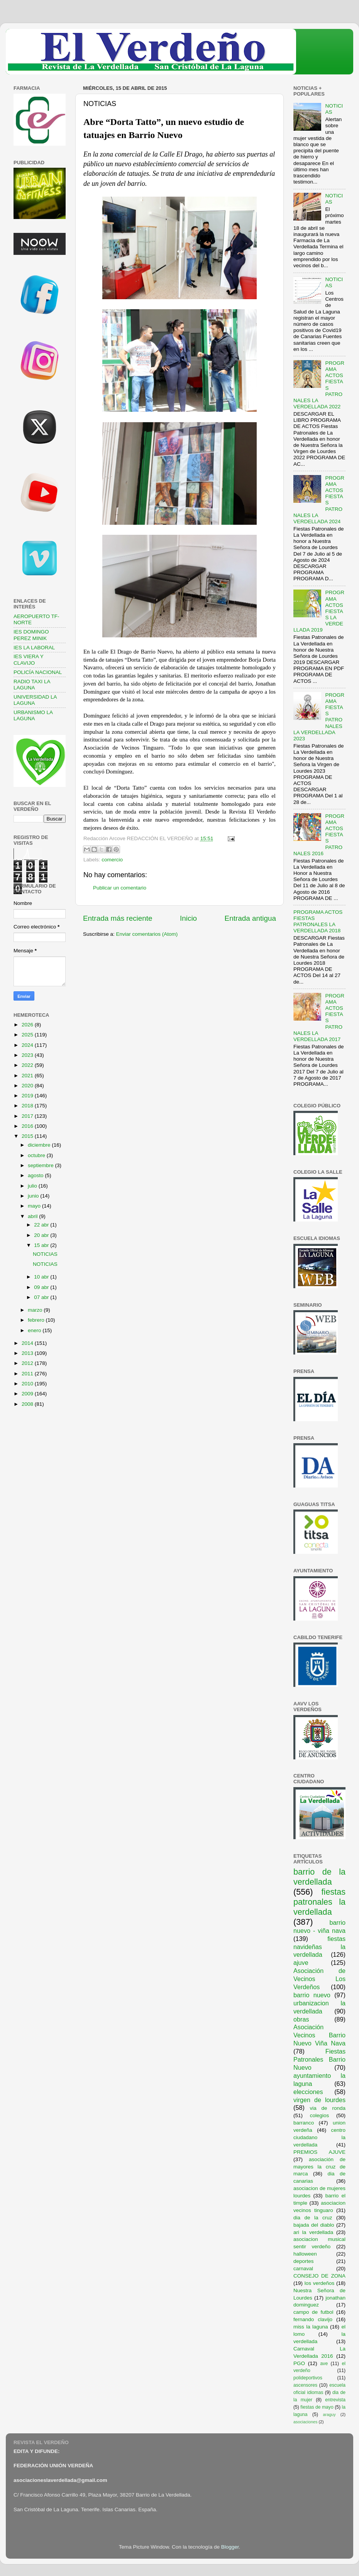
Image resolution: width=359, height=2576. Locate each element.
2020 (28, 1085)
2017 (28, 1116)
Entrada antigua (250, 918)
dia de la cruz (312, 2218)
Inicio (188, 918)
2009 (28, 1394)
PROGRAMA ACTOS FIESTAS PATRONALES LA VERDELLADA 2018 (317, 921)
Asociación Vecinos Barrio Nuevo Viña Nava (319, 2035)
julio (33, 1186)
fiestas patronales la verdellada (319, 1902)
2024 (28, 1045)
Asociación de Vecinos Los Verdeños (319, 1978)
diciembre (40, 1145)
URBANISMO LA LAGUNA (33, 715)
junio (34, 1196)
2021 (28, 1075)
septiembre (41, 1165)
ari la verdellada (313, 2232)
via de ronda (327, 2108)
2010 (28, 1384)
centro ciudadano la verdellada (319, 2137)
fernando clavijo (312, 2319)
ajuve (300, 1962)
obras (301, 2019)
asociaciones (305, 2421)
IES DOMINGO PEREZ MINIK (31, 635)
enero (35, 1330)
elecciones (308, 2091)
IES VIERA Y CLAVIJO (29, 659)
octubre (37, 1155)
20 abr (42, 1235)
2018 (28, 1106)
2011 (28, 1373)
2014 (28, 1343)
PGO (299, 2363)
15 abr (42, 1245)
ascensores (305, 2385)
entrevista (335, 2399)
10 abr (42, 1277)
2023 (28, 1055)
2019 (28, 1095)
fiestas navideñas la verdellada (319, 1946)
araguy (329, 2414)
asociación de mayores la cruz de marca (319, 2166)
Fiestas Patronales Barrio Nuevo (319, 2059)
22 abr (42, 1225)
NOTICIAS (45, 1254)
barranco (303, 2123)
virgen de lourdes (319, 2099)
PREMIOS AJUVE (319, 2152)
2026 (28, 1025)
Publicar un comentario (119, 888)
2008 (28, 1404)
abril (33, 1216)
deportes (303, 2261)
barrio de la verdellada (319, 1877)
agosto (36, 1175)
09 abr (42, 1287)
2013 (28, 1353)
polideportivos (307, 2378)
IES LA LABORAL (34, 647)
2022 (28, 1065)
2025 (28, 1035)
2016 (28, 1126)
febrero (37, 1320)
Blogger (230, 2547)
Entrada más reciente (117, 918)
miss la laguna (310, 2327)
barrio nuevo (311, 1994)
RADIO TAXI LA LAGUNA (32, 685)
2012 (28, 1363)
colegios (319, 2115)
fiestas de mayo (316, 2407)
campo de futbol (313, 2312)
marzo (36, 1310)
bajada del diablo (313, 2225)
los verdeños (320, 2283)
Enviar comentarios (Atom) (147, 934)
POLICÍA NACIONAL (38, 672)
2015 (28, 1136)
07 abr (42, 1297)
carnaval (303, 2268)
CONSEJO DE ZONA (319, 2276)
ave (324, 2363)
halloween (305, 2254)
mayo (35, 1206)
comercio (112, 860)
